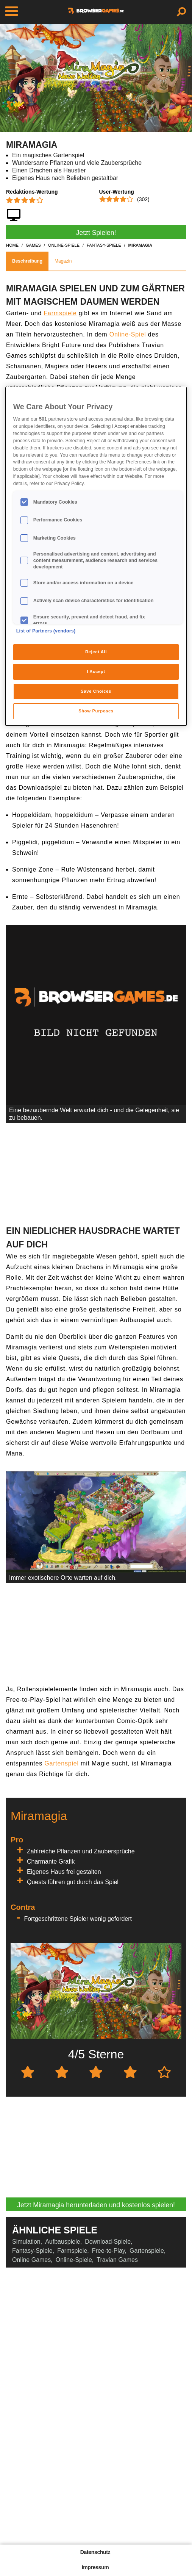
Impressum (95, 2567)
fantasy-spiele (104, 245)
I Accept (96, 671)
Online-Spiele (74, 2260)
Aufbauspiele (62, 2241)
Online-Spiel (127, 334)
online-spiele (64, 245)
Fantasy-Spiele (32, 2250)
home (12, 245)
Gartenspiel (61, 1763)
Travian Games (117, 2260)
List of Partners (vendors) (46, 631)
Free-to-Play (108, 2250)
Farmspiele (60, 313)
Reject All (96, 651)
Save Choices (96, 691)
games (33, 245)
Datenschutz (95, 2552)
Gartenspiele (147, 2250)
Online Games (31, 2260)
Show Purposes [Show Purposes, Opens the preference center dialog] (96, 711)
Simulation (26, 2241)
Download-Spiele (108, 2241)
